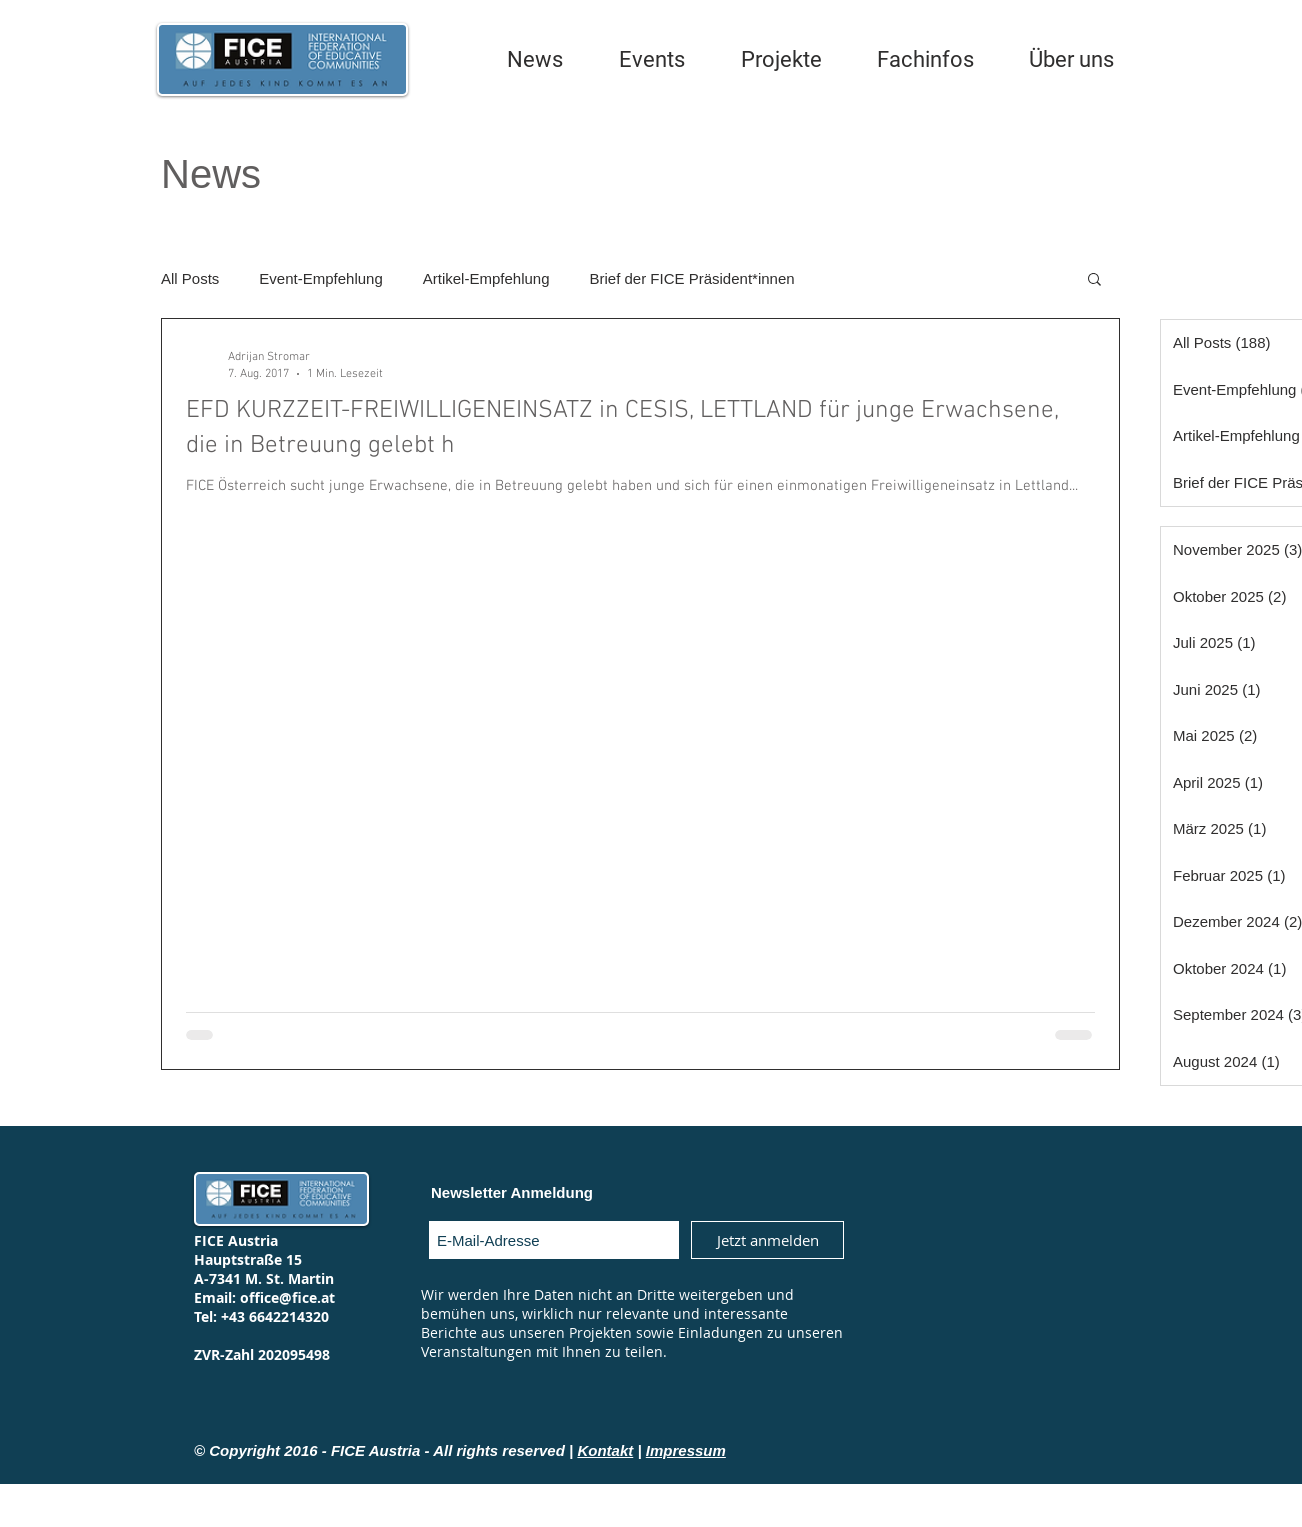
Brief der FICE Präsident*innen (692, 278)
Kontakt (605, 1450)
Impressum (686, 1450)
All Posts (190, 278)
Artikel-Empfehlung (486, 278)
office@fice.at (287, 1297)
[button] (1094, 280)
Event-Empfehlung (320, 278)
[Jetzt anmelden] (767, 1240)
